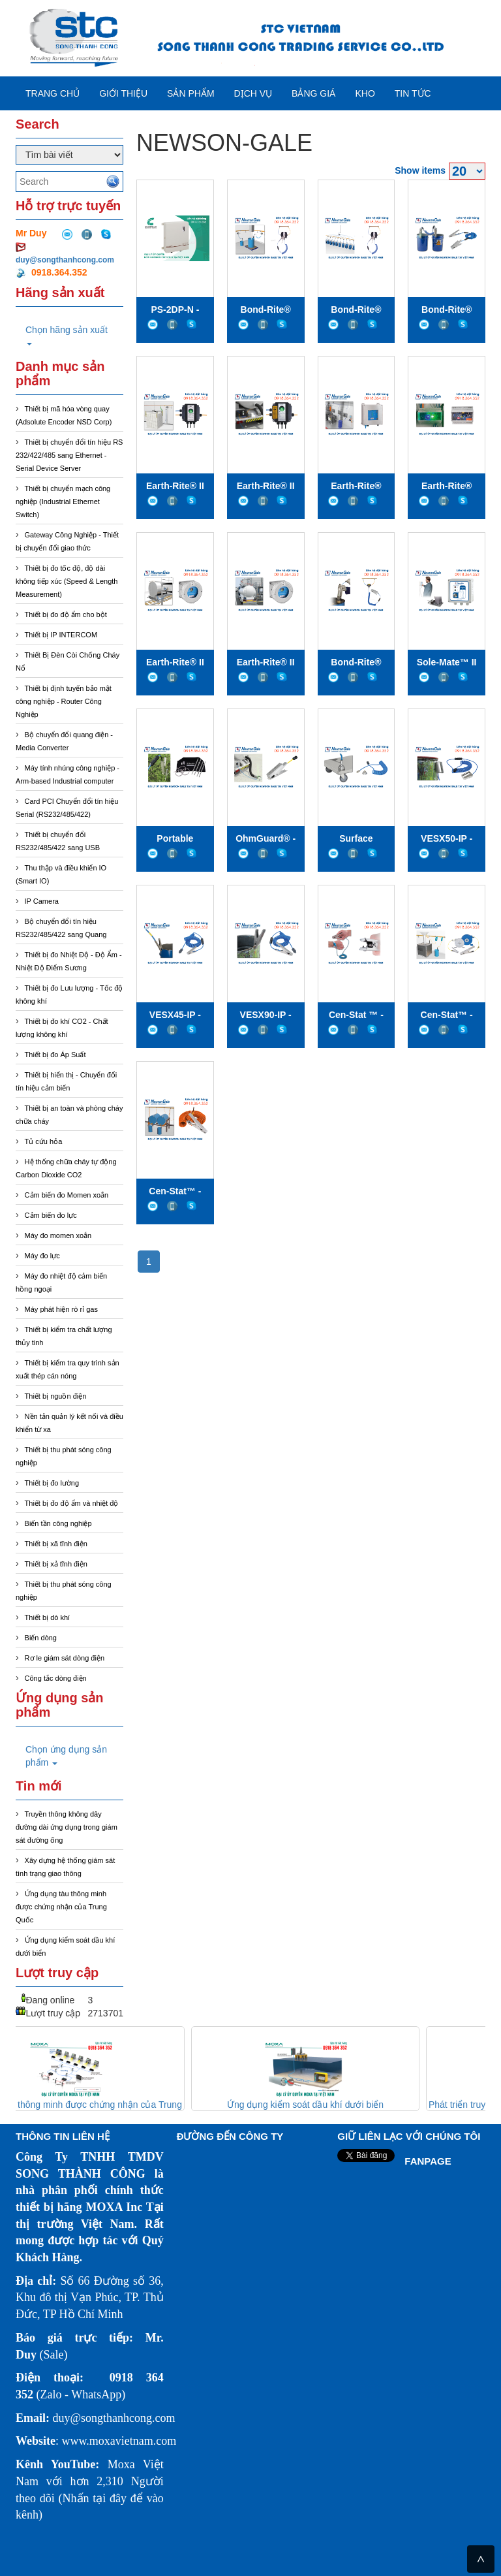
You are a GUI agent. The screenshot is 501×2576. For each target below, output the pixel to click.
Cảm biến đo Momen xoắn (67, 1195)
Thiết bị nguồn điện (56, 1396)
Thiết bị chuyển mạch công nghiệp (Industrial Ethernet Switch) (63, 501)
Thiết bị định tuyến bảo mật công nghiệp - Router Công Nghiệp (64, 701)
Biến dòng (41, 1638)
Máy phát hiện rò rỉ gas (61, 1309)
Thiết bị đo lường (52, 1483)
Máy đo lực (42, 1256)
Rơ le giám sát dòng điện (64, 1658)
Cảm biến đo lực (51, 1215)
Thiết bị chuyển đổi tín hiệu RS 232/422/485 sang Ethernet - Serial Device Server (69, 455)
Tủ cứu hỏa (44, 1141)
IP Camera (42, 901)
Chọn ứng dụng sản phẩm (66, 1756)
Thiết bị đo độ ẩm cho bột (66, 614)
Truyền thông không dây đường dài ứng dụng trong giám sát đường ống (66, 1827)
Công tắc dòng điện (56, 1678)
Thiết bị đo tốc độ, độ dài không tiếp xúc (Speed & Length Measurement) (66, 581)
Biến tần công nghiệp (58, 1523)
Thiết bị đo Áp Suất (55, 1054)
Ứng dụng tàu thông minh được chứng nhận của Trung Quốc (61, 1907)
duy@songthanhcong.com (65, 259)
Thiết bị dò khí (47, 1617)
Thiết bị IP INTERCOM (61, 635)
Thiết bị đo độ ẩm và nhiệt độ (72, 1503)
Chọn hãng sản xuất (66, 335)
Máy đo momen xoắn (58, 1235)
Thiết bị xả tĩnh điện (56, 1564)
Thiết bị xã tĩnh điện (56, 1544)
